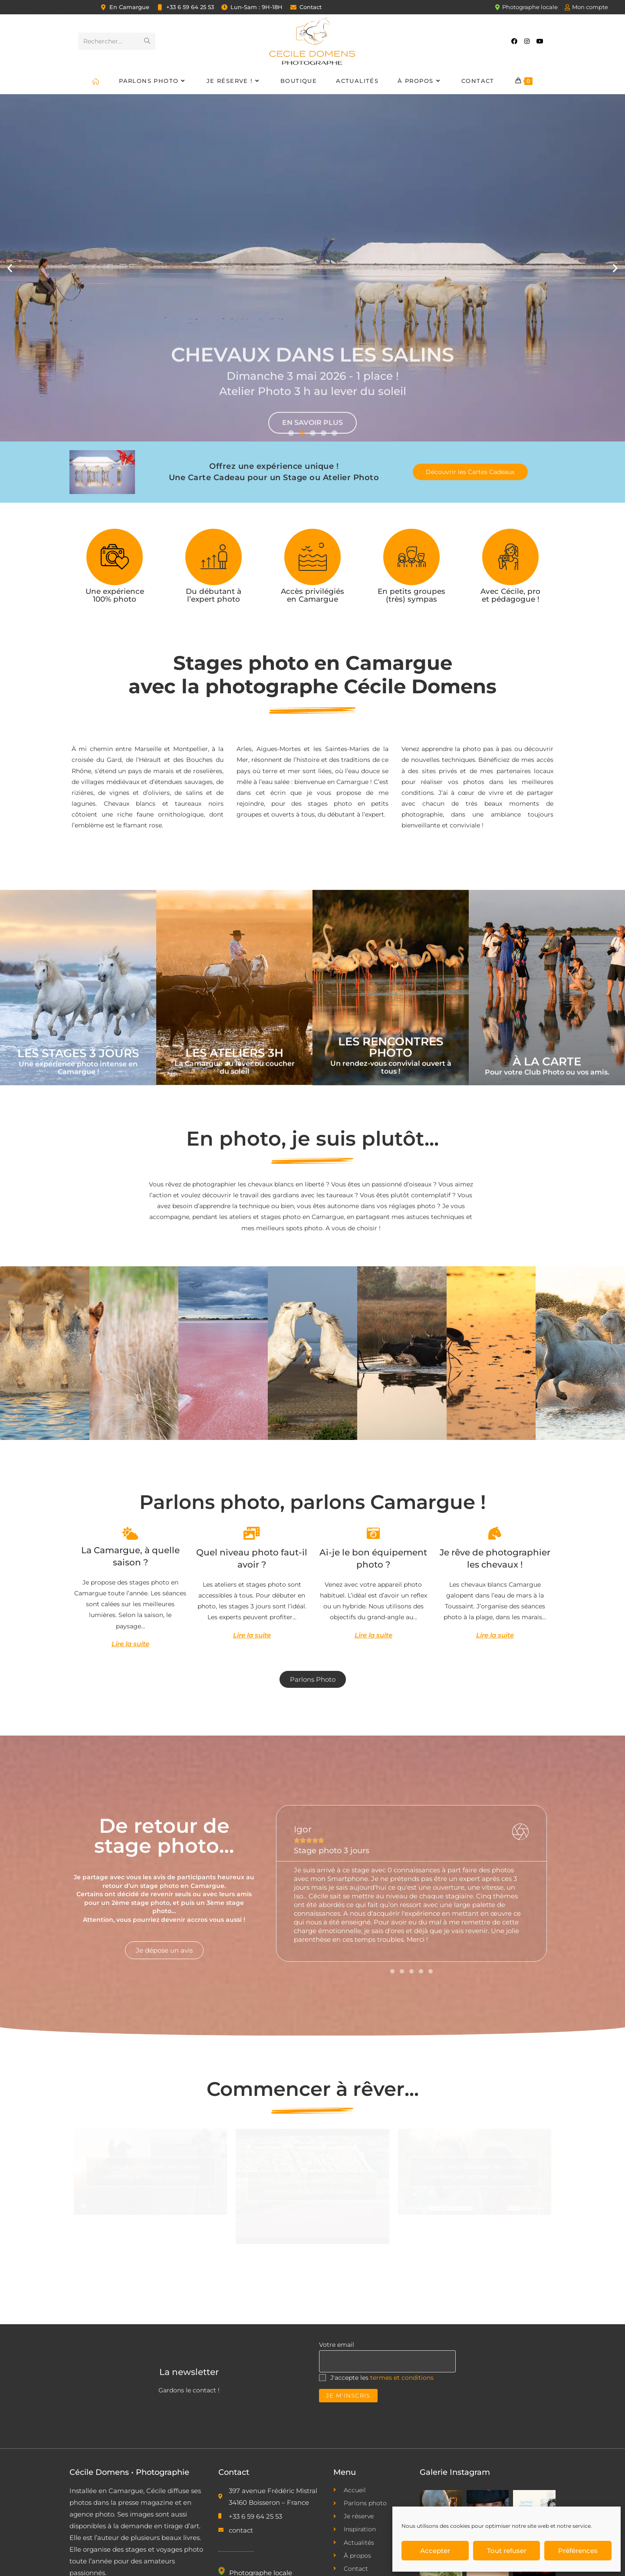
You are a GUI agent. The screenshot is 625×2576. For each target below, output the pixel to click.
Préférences (578, 2550)
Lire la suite (130, 1644)
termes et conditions (402, 2378)
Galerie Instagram (455, 2472)
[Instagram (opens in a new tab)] (527, 41)
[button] (9, 267)
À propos (55, 7)
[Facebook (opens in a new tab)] (514, 41)
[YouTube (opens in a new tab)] (540, 41)
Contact (88, 7)
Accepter (435, 2550)
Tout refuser (506, 2550)
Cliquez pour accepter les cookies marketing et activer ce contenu (150, 2172)
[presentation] (385, 2421)
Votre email (336, 2345)
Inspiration (19, 7)
